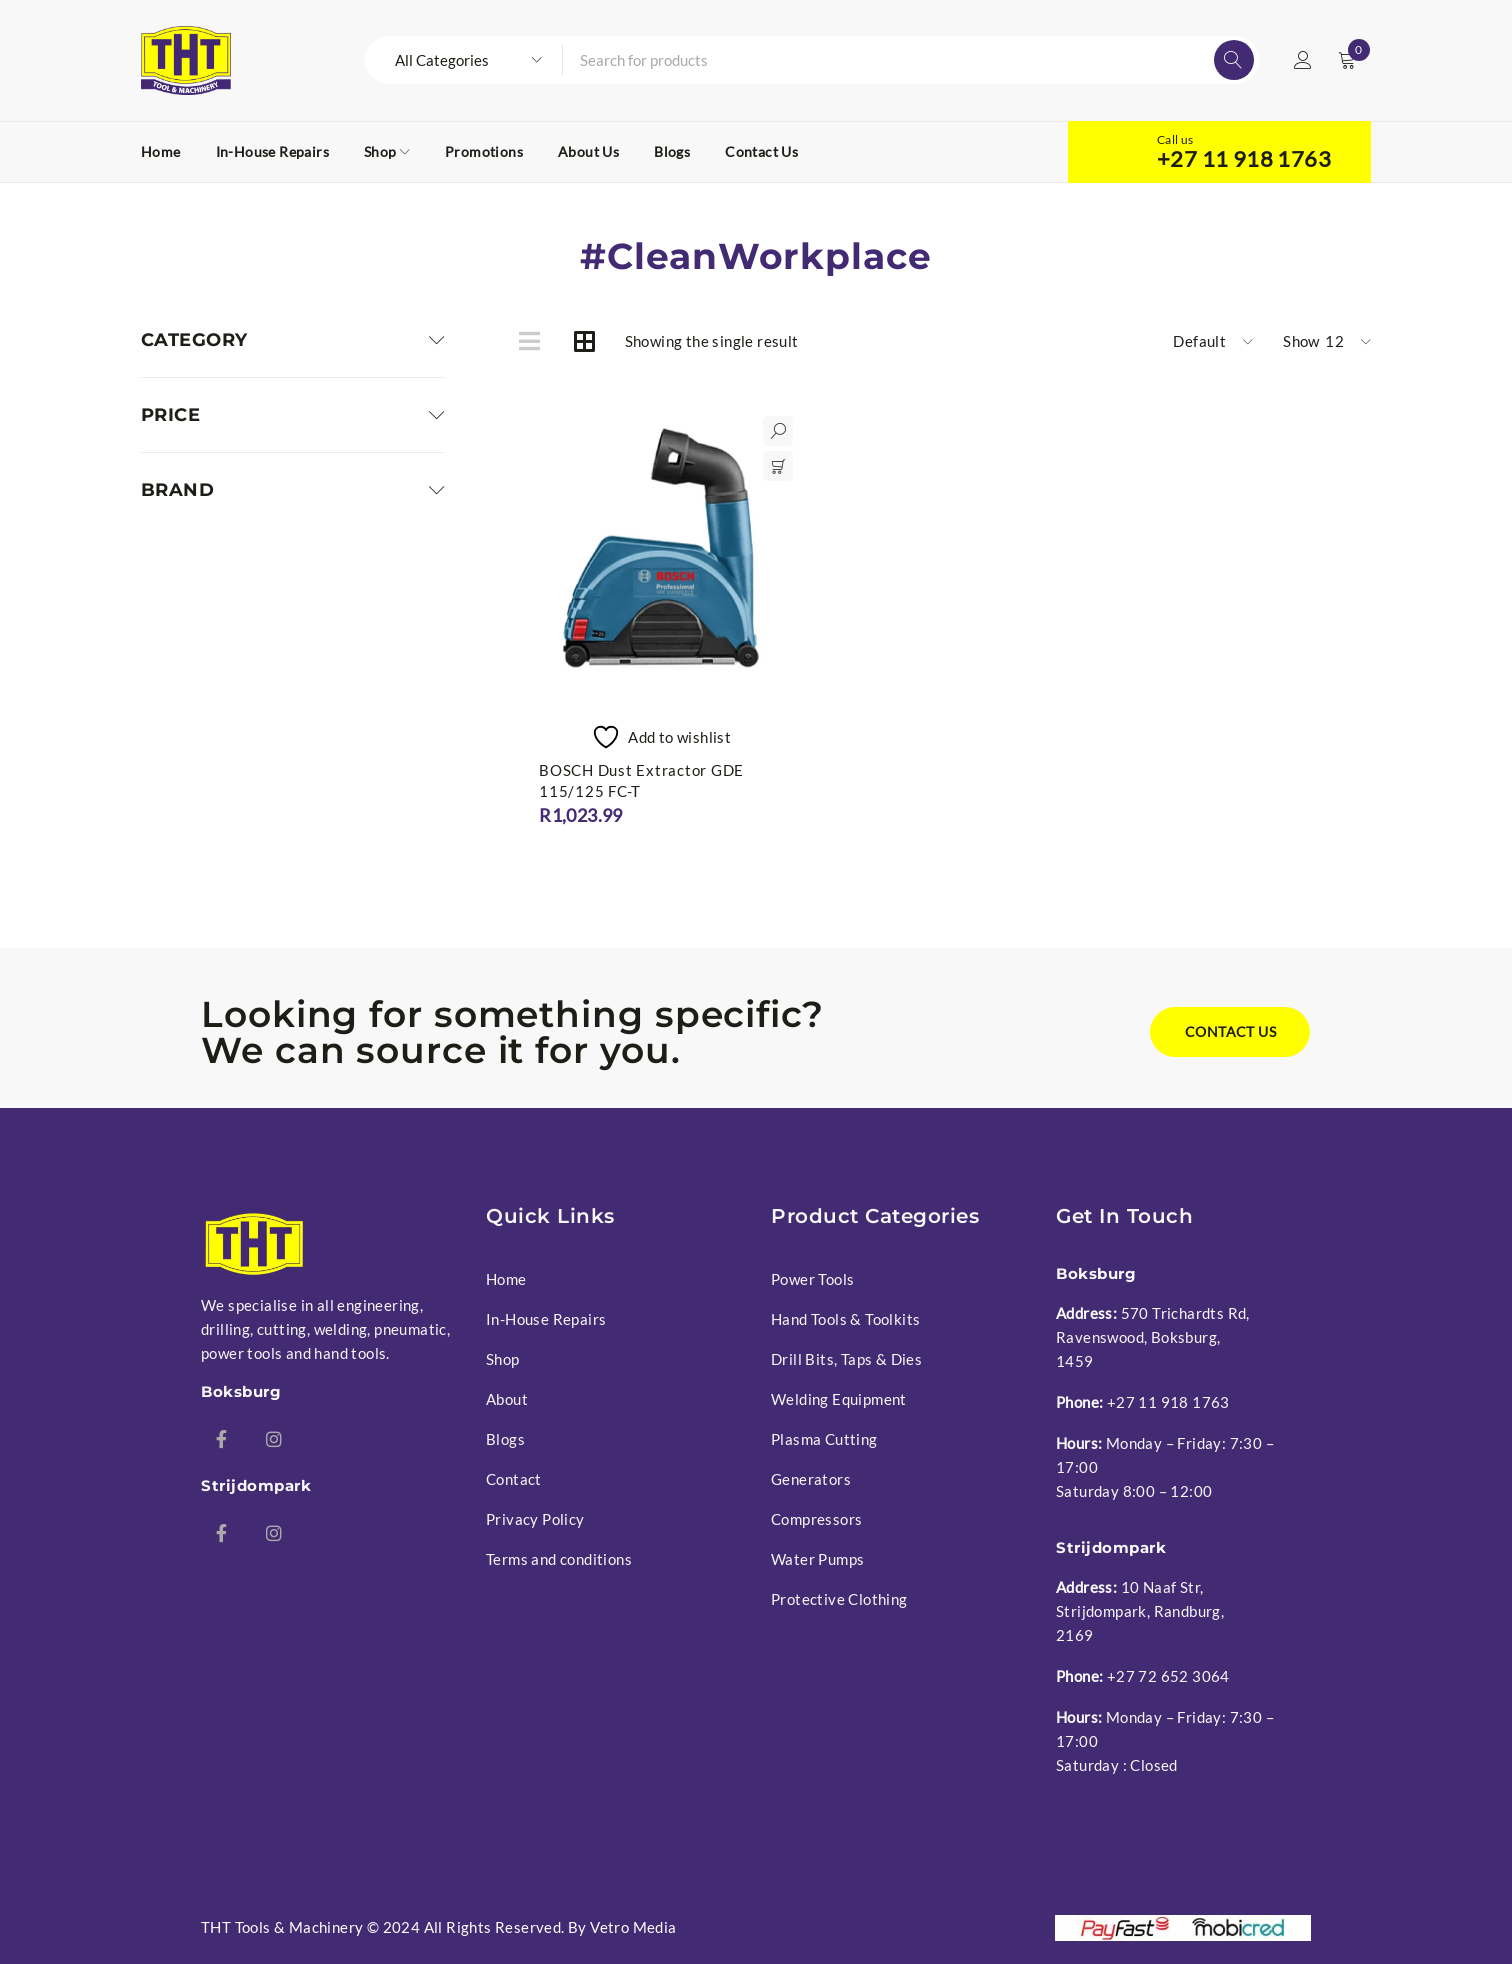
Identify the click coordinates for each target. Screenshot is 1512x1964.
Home (506, 1279)
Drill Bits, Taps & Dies (846, 1359)
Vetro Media (633, 1927)
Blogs (505, 1439)
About (507, 1399)
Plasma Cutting (824, 1439)
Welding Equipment (839, 1399)
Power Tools (812, 1279)
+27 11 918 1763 (1244, 159)
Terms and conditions (559, 1559)
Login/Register (1303, 60)
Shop (503, 1359)
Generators (811, 1479)
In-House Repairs (546, 1319)
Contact (514, 1479)
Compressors (816, 1519)
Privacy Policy (535, 1519)
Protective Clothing (839, 1599)
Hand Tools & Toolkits (845, 1319)
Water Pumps (817, 1559)
